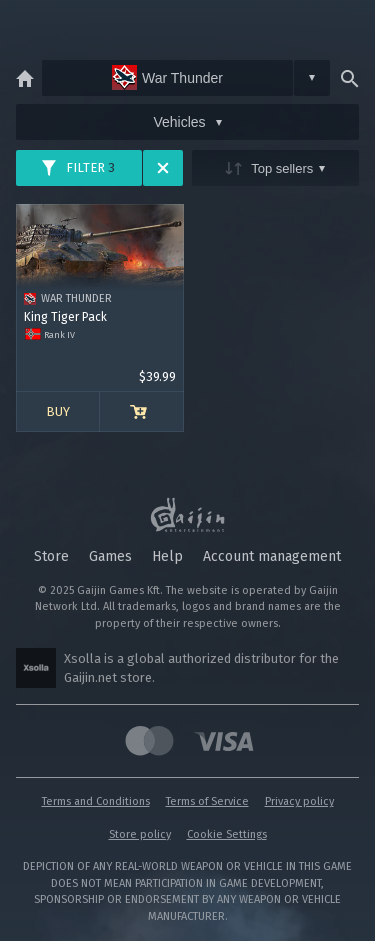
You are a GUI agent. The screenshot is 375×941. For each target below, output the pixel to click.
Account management (272, 556)
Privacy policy (299, 801)
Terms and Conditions (96, 801)
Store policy (140, 834)
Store (51, 556)
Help (167, 556)
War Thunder (167, 77)
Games (110, 556)
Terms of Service (207, 801)
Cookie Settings (227, 834)
